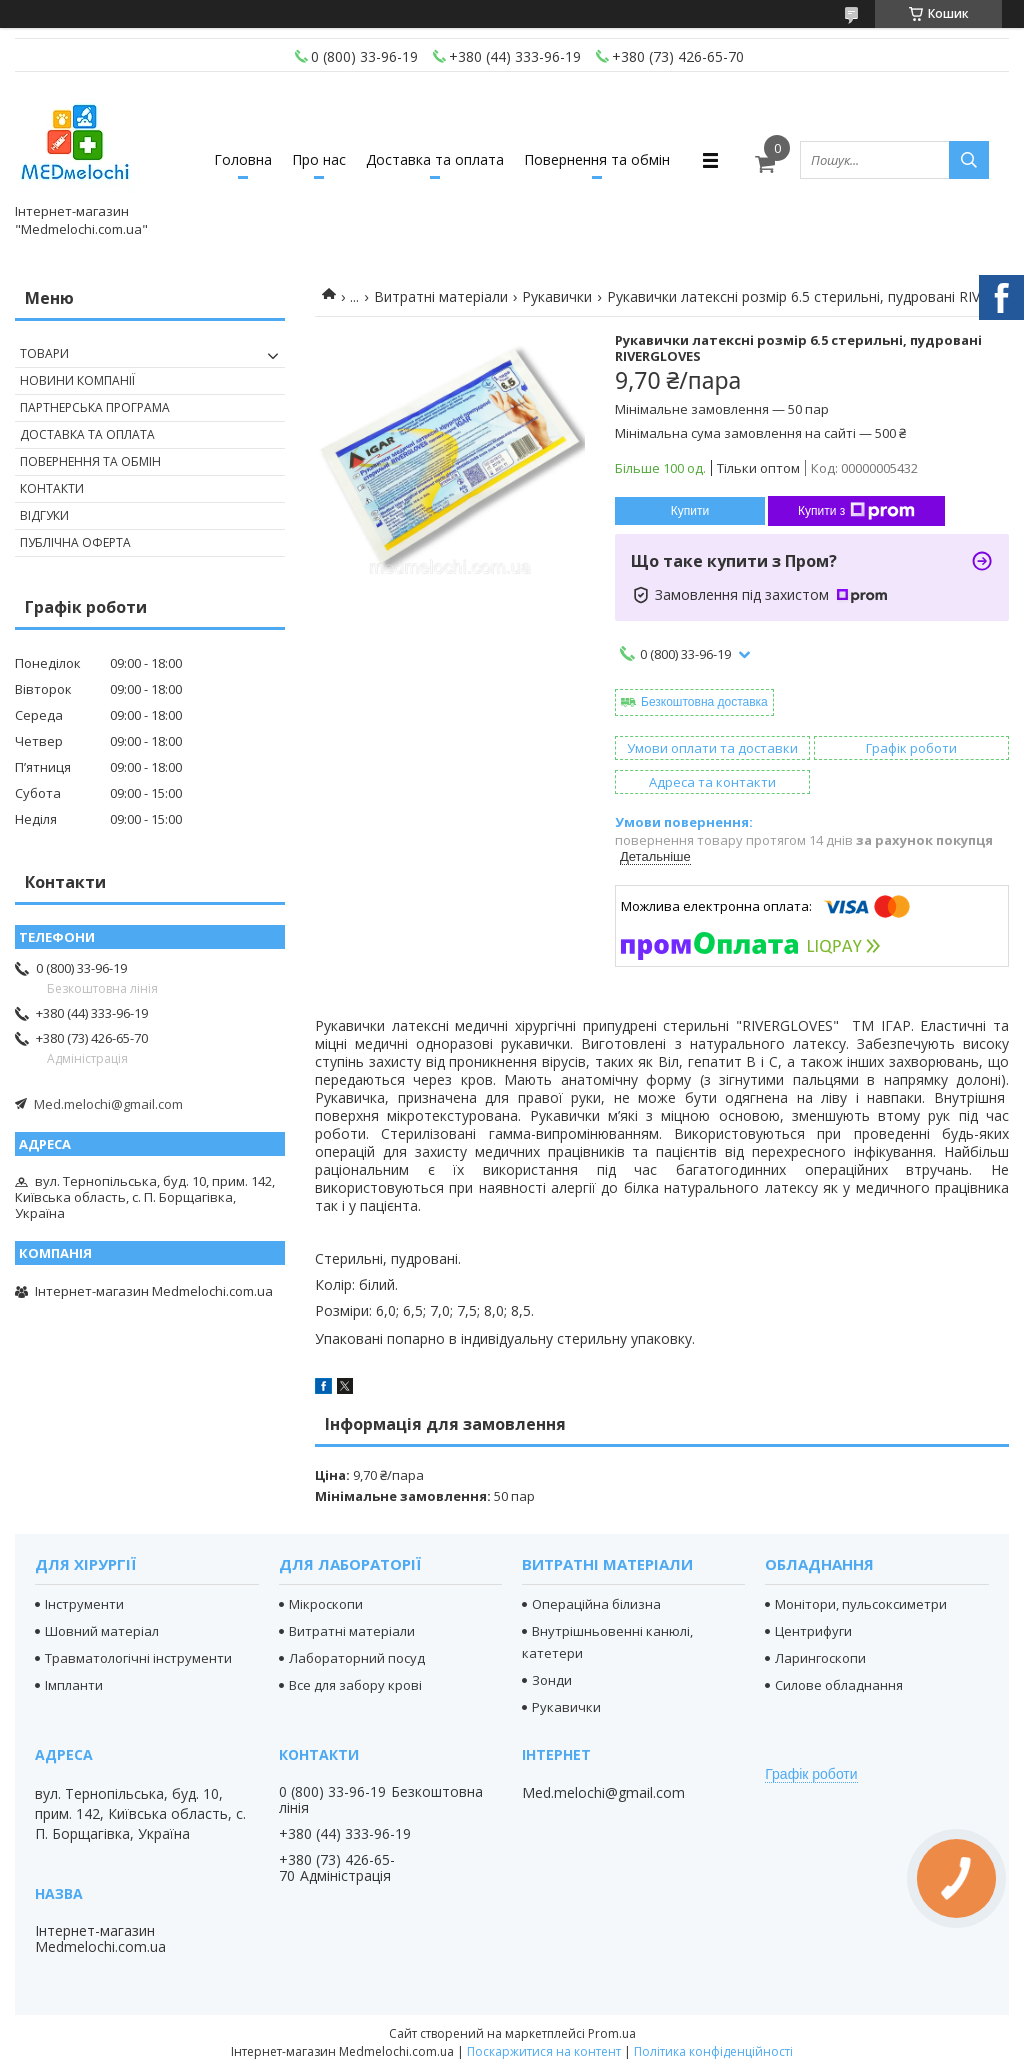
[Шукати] (969, 160)
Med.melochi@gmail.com (108, 1104)
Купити (690, 511)
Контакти (52, 488)
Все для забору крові (355, 1685)
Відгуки (44, 515)
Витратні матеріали (441, 296)
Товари (44, 353)
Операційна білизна (596, 1604)
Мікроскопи (326, 1604)
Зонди (552, 1680)
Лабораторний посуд (357, 1658)
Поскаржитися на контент (544, 2051)
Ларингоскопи (820, 1658)
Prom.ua (612, 2033)
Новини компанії (77, 380)
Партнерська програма (95, 407)
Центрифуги (813, 1631)
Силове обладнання (839, 1685)
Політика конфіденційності (713, 2051)
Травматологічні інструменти (138, 1658)
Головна (243, 159)
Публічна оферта (75, 542)
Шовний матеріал (102, 1631)
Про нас (319, 159)
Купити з (856, 511)
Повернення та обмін (597, 159)
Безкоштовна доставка (704, 702)
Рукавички (557, 296)
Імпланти (74, 1685)
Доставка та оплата (435, 159)
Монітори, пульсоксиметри (861, 1604)
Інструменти (84, 1604)
